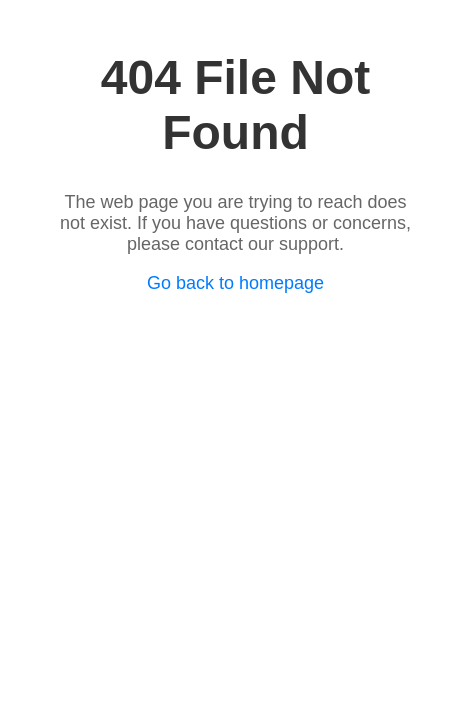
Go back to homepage (235, 283)
